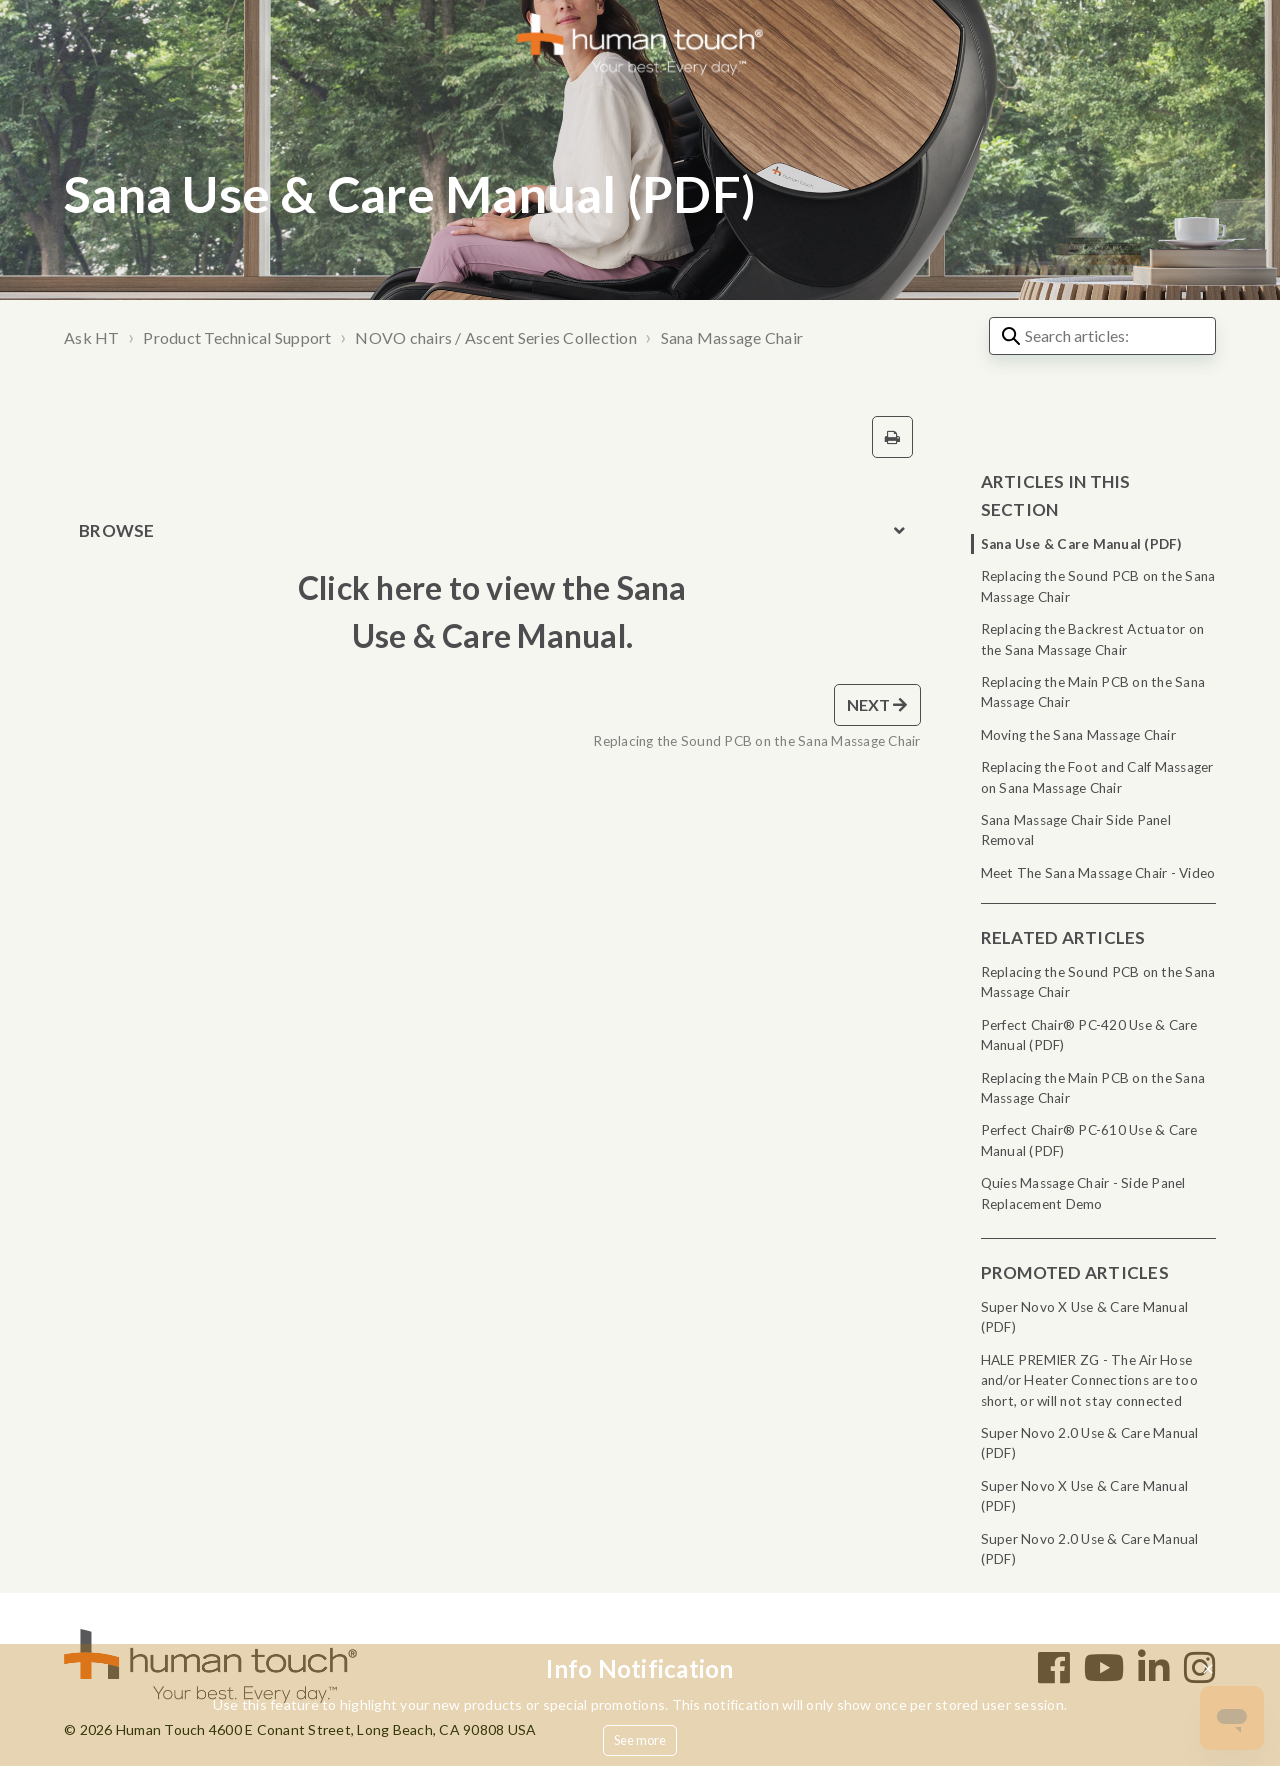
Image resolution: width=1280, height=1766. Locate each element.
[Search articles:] (1102, 336)
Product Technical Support (237, 337)
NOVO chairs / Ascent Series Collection (496, 337)
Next (877, 704)
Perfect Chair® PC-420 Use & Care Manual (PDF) (1089, 1035)
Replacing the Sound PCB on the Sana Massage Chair (1098, 586)
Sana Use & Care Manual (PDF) (1081, 544)
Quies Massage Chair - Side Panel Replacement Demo (1083, 1193)
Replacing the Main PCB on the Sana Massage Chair (1093, 692)
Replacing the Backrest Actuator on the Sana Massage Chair (1093, 639)
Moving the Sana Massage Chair (1078, 735)
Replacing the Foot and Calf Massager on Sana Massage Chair (1097, 777)
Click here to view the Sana (492, 587)
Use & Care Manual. (493, 635)
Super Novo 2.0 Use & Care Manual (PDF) (1090, 1443)
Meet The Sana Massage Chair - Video (1098, 873)
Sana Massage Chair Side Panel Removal (1076, 830)
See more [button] (640, 1740)
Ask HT (92, 337)
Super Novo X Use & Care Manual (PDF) (1085, 1317)
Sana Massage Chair (732, 337)
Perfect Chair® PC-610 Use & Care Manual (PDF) (1089, 1140)
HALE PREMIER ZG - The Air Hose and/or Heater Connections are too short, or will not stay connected (1089, 1380)
